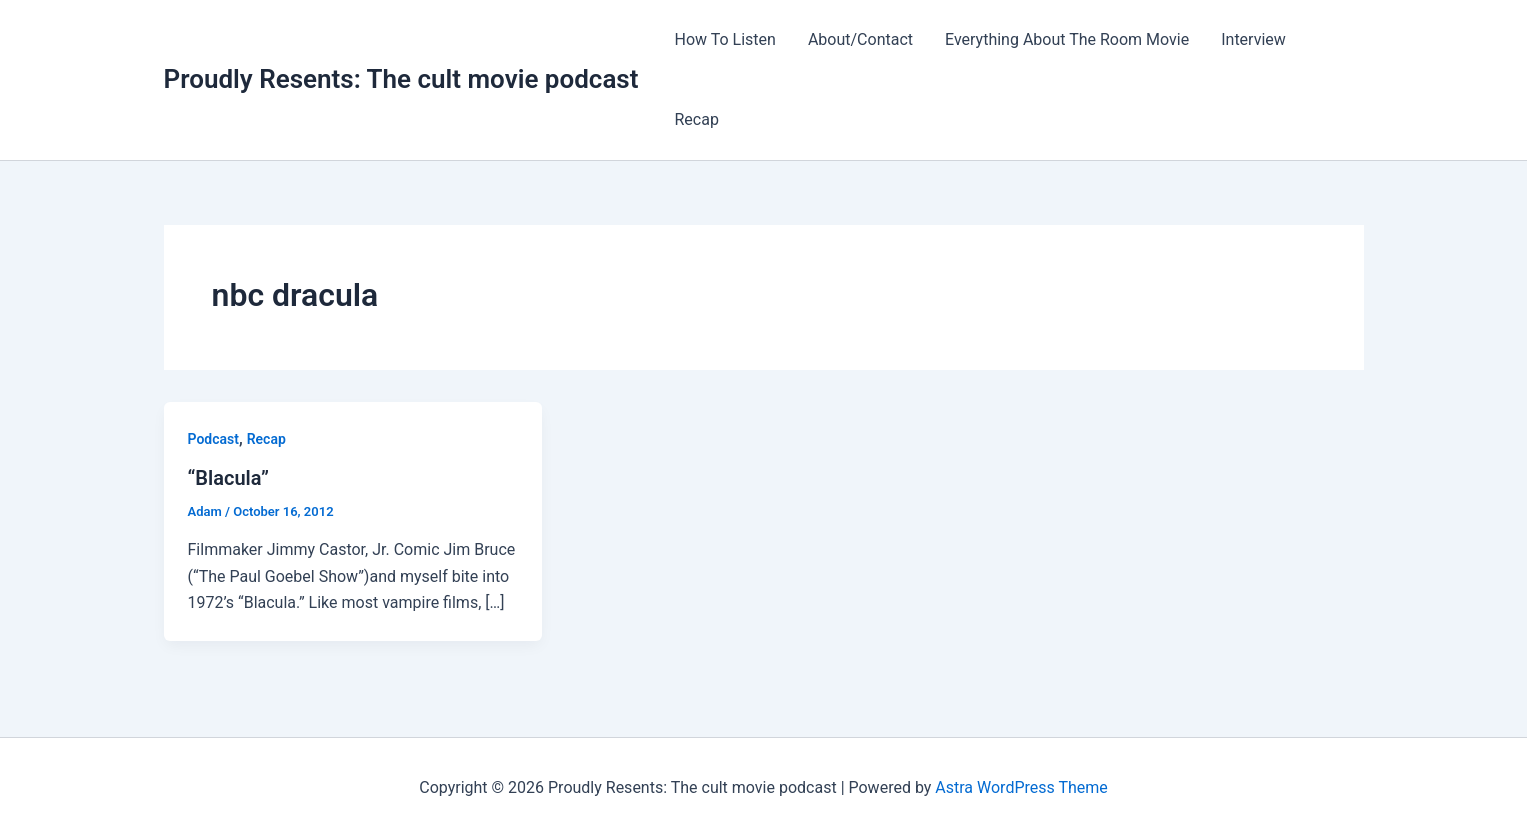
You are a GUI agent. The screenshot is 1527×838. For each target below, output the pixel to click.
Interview (1253, 39)
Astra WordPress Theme (1021, 787)
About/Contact (860, 39)
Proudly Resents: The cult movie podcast (401, 79)
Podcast (213, 439)
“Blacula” (229, 478)
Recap (696, 119)
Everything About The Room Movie (1067, 39)
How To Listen (724, 39)
